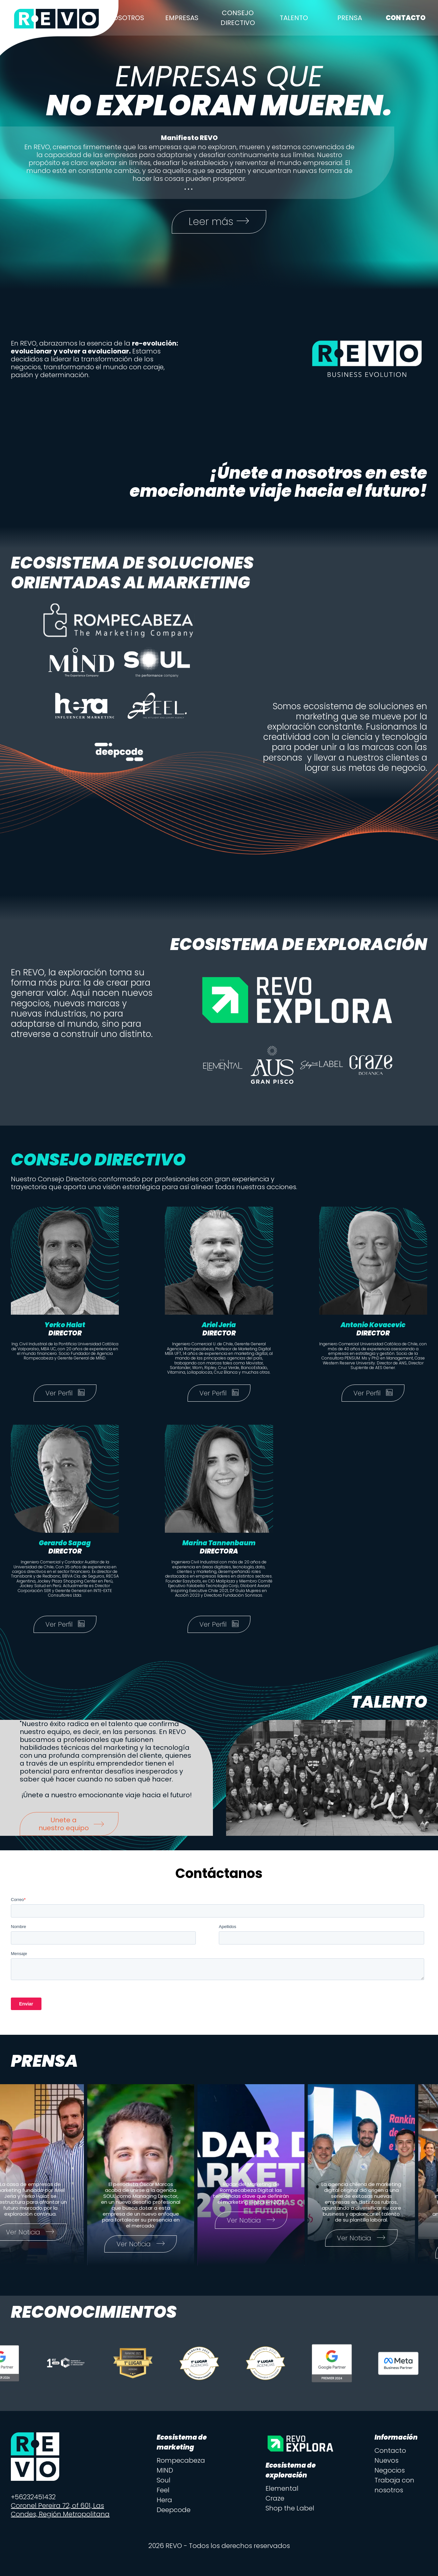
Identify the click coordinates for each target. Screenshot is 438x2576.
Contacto (405, 17)
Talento (294, 17)
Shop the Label (290, 2508)
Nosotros (126, 17)
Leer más (219, 222)
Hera (164, 2500)
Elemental (282, 2488)
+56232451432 (33, 2497)
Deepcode (174, 2509)
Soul (163, 2480)
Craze (275, 2498)
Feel (163, 2490)
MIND (165, 2470)
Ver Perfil (65, 1393)
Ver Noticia (37, 2232)
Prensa (349, 17)
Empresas (181, 17)
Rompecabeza (181, 2460)
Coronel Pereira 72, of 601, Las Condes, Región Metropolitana (60, 2510)
